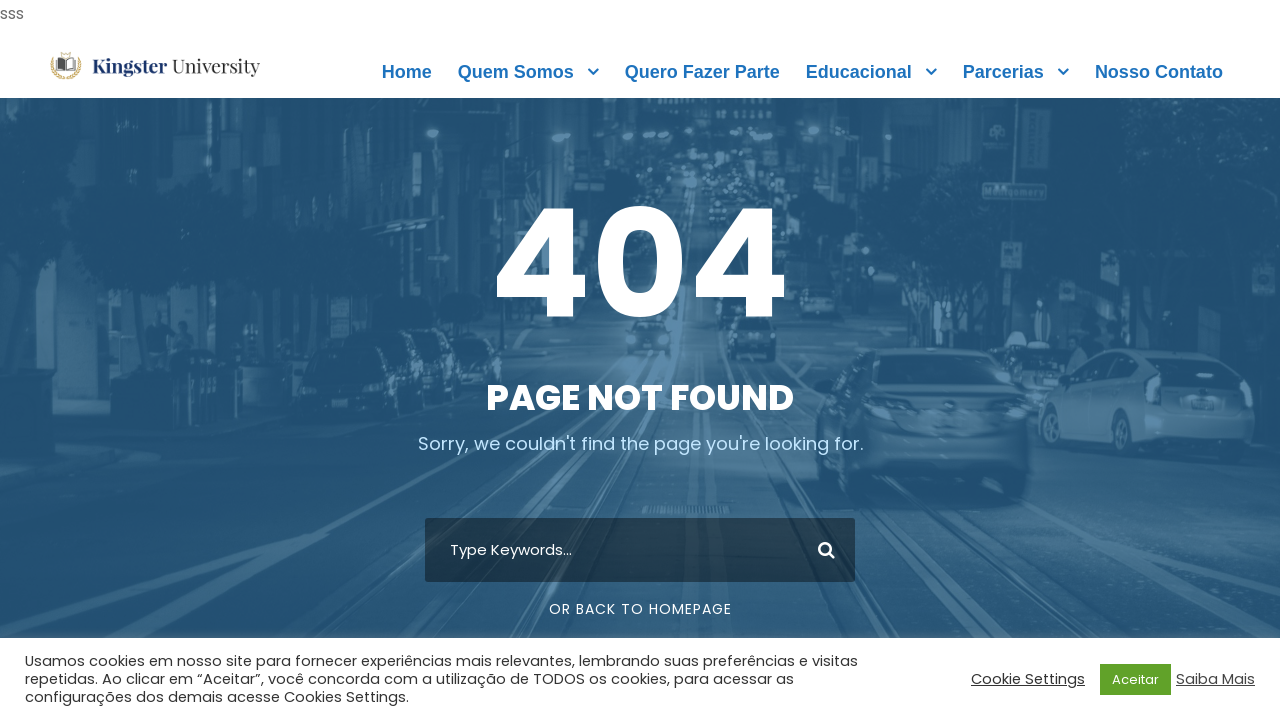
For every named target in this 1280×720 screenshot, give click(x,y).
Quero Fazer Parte (702, 72)
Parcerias (1003, 72)
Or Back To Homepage (640, 609)
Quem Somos (516, 72)
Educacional (859, 72)
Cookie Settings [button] (1028, 679)
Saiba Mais (1215, 679)
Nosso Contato (1159, 72)
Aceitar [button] (1135, 679)
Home (407, 72)
